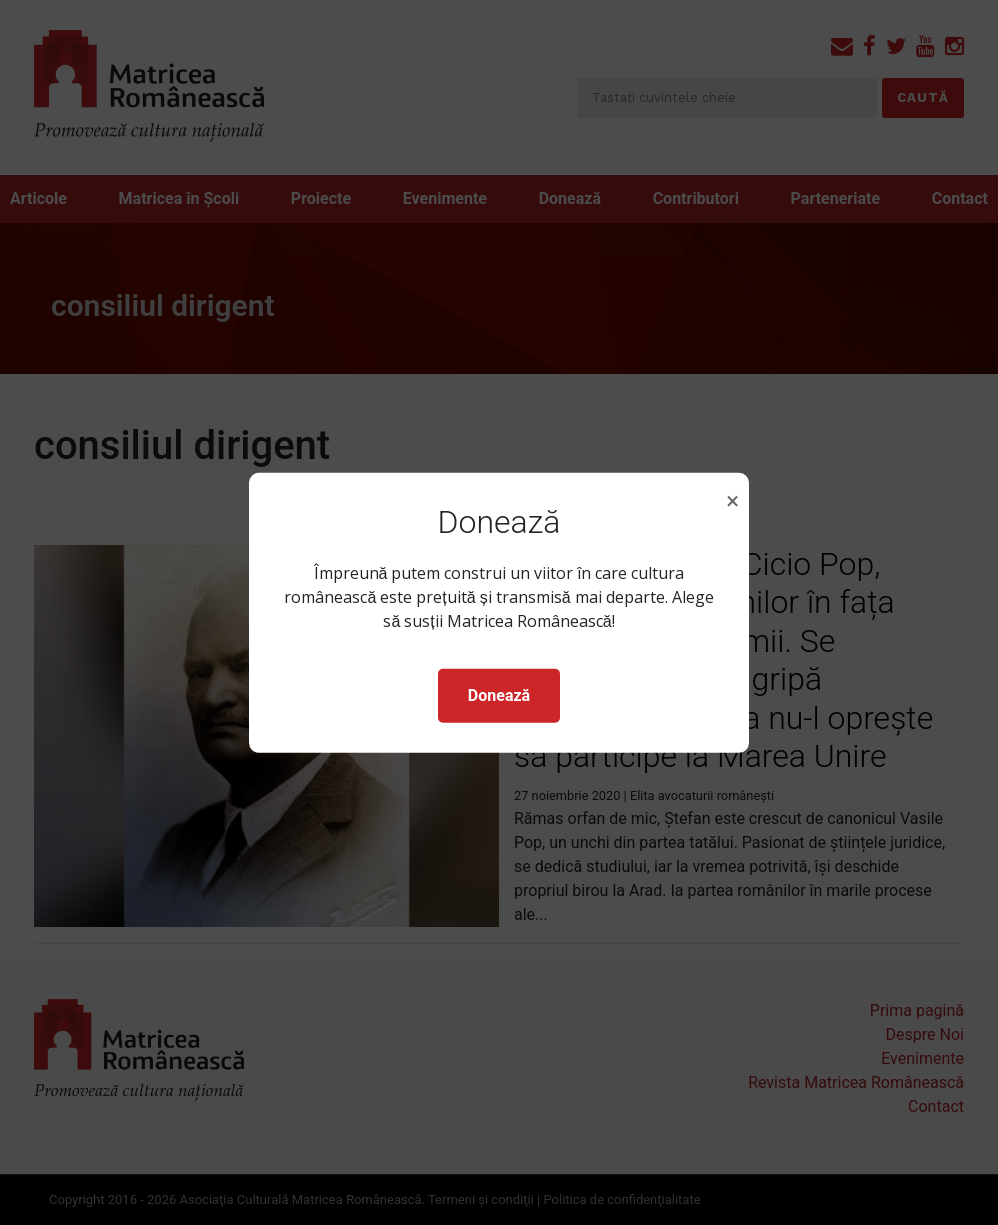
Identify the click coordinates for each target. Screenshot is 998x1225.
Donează (499, 695)
